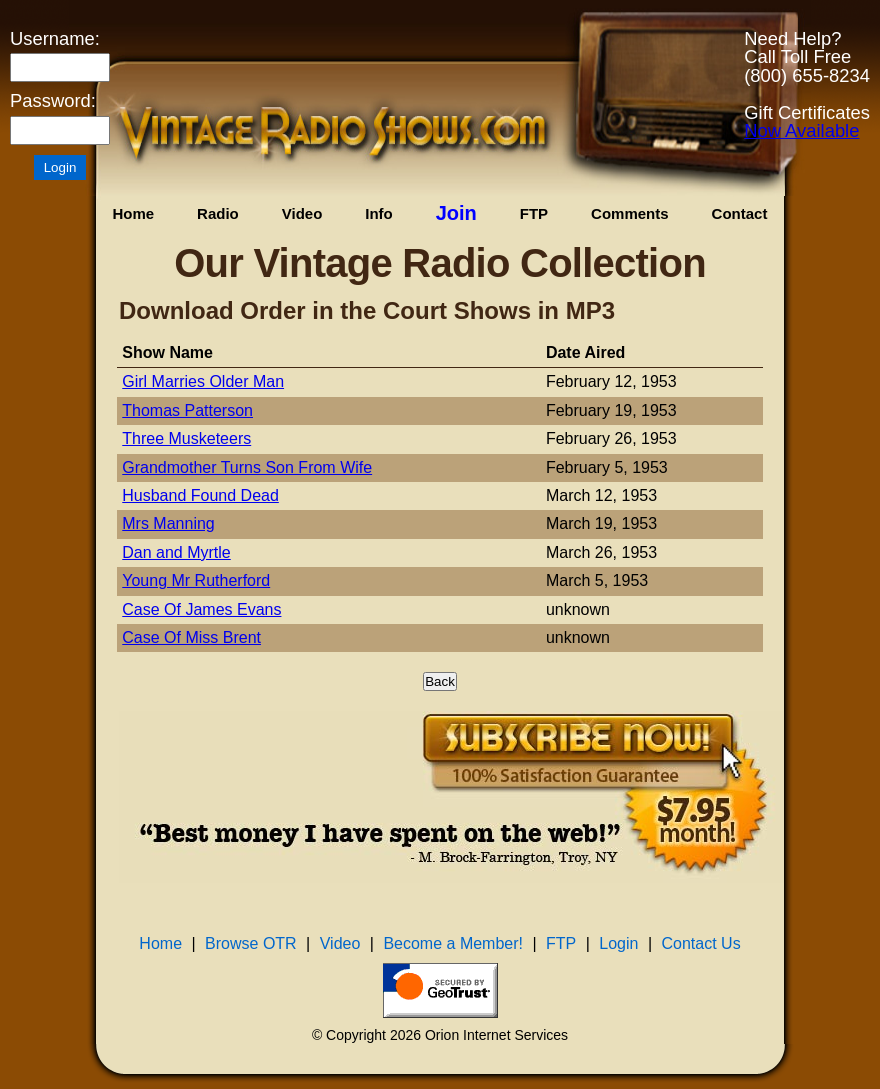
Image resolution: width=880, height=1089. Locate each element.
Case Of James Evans (201, 609)
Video (302, 213)
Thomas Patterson (187, 410)
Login (618, 943)
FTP (534, 213)
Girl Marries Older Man (203, 381)
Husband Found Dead (200, 495)
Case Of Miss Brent (191, 637)
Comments (630, 213)
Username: (55, 39)
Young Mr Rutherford (196, 580)
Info (379, 213)
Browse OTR (251, 943)
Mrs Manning (168, 523)
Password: (53, 101)
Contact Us (701, 943)
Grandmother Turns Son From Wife (247, 467)
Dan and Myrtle (176, 552)
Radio (218, 213)
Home (133, 213)
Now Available (801, 130)
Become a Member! (453, 943)
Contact (740, 213)
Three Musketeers (186, 438)
